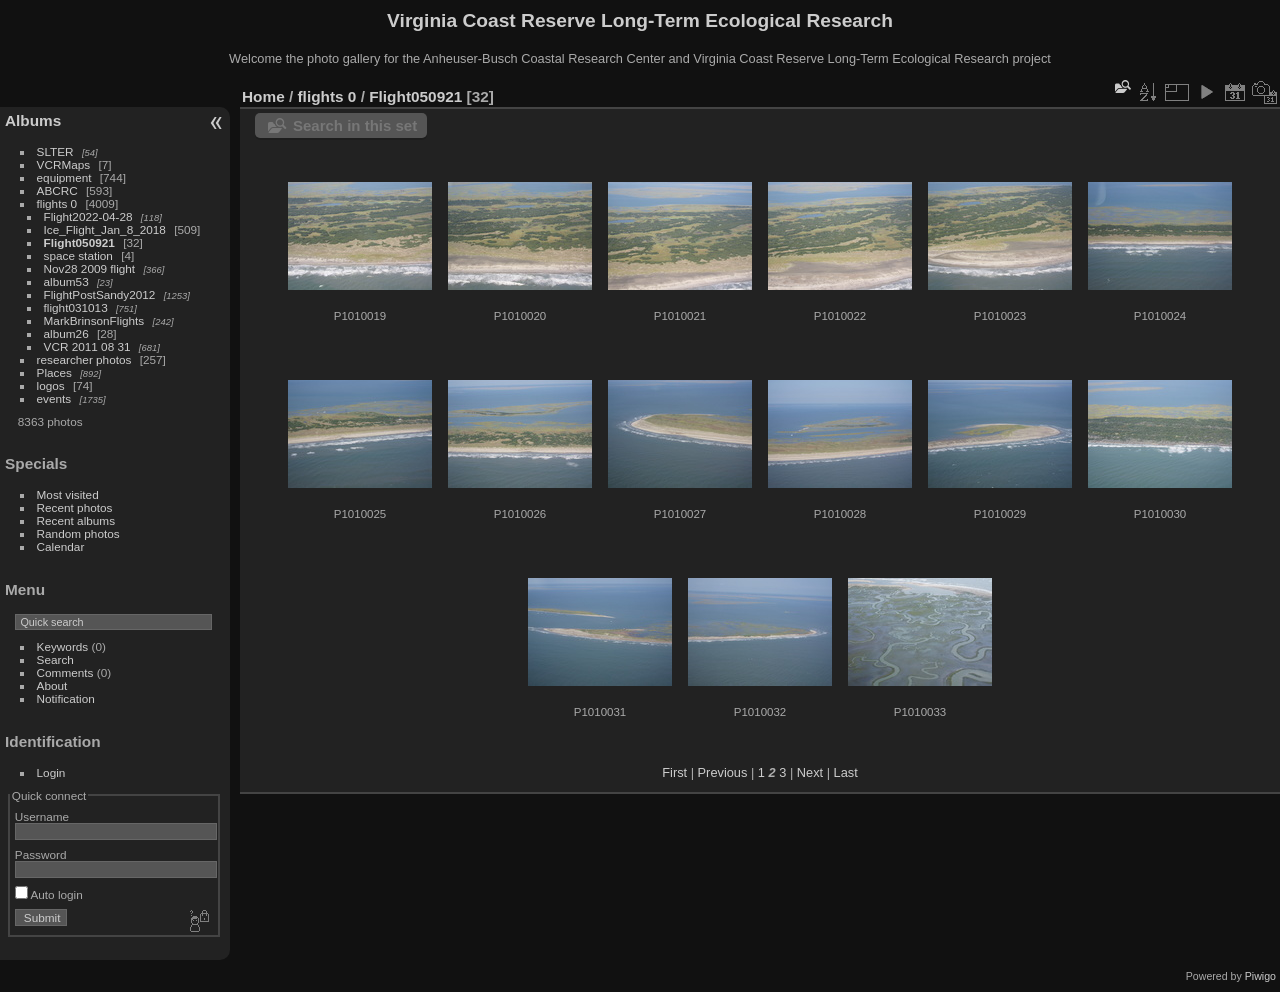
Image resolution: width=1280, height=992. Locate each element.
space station (78, 255)
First (674, 772)
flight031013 (76, 307)
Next (810, 772)
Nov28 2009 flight (90, 268)
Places (54, 372)
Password (41, 854)
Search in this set (355, 125)
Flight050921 (79, 242)
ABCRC (57, 190)
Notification (66, 698)
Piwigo (1260, 976)
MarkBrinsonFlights (94, 320)
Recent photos (75, 507)
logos (51, 385)
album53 (66, 281)
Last (846, 772)
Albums (33, 120)
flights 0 (57, 203)
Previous (723, 772)
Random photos (78, 533)
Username (42, 816)
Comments (65, 672)
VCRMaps (64, 164)
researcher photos (84, 359)
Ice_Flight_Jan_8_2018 (105, 229)
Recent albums (76, 520)
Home (263, 96)
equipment (64, 177)
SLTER (55, 151)
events (54, 398)
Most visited (68, 494)
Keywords (63, 646)
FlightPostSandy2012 (100, 294)
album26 (66, 333)
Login (51, 772)
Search (55, 659)
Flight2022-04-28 (88, 216)
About (52, 685)
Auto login (49, 894)
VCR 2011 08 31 (87, 346)
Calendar (61, 546)
